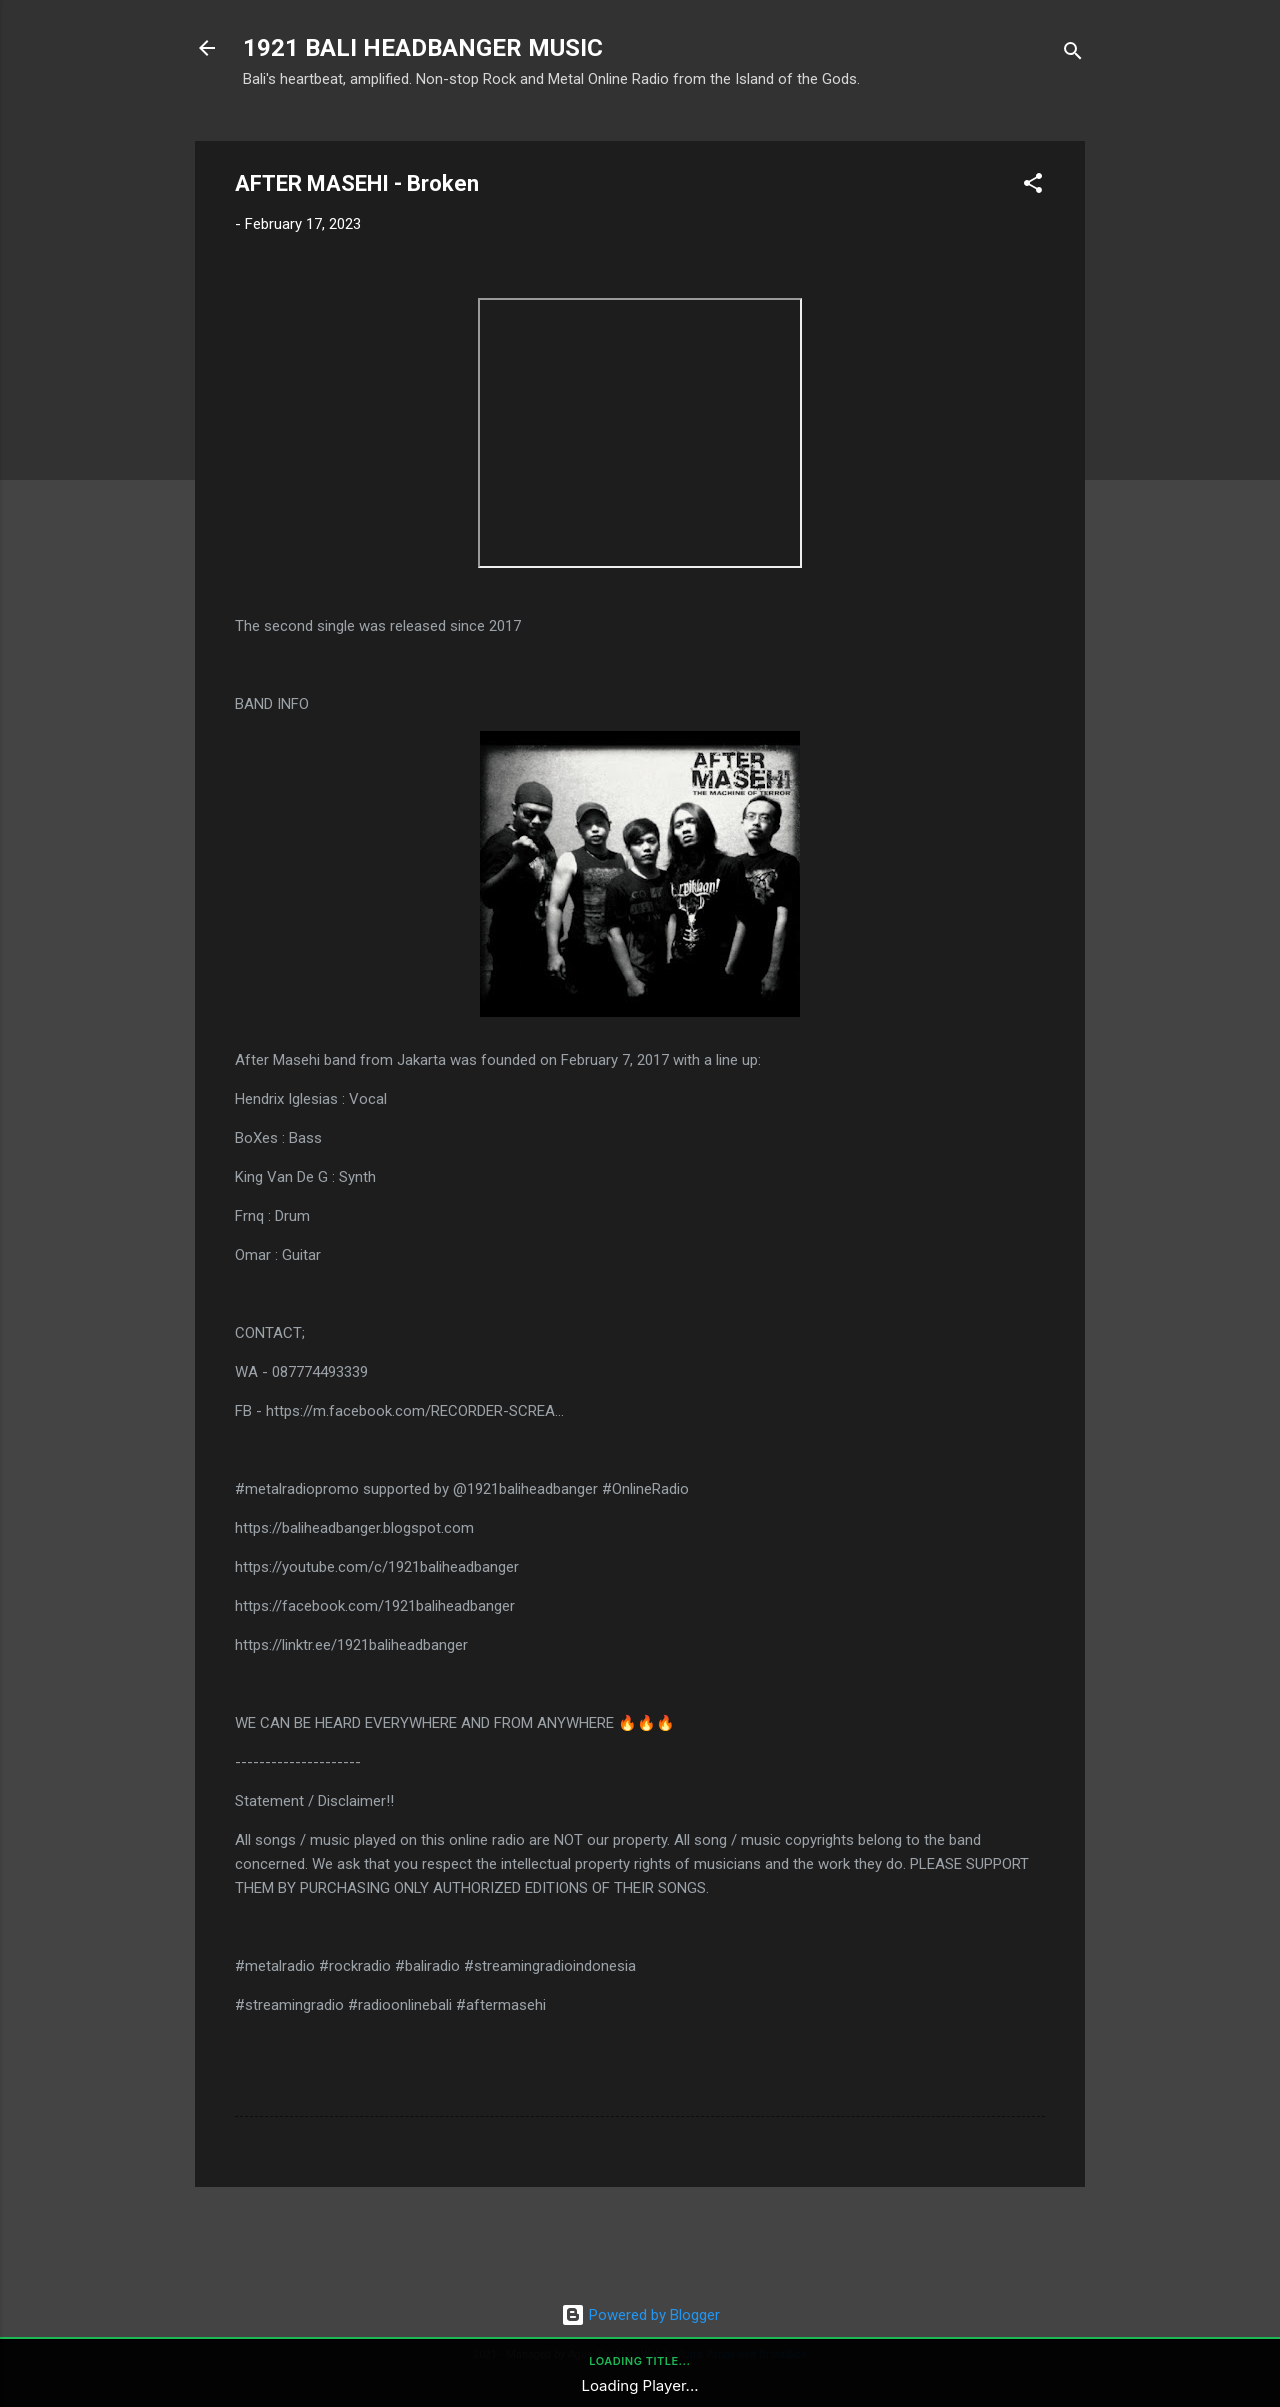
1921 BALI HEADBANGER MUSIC (423, 48)
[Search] (1073, 54)
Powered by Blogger (640, 2315)
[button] (1033, 186)
